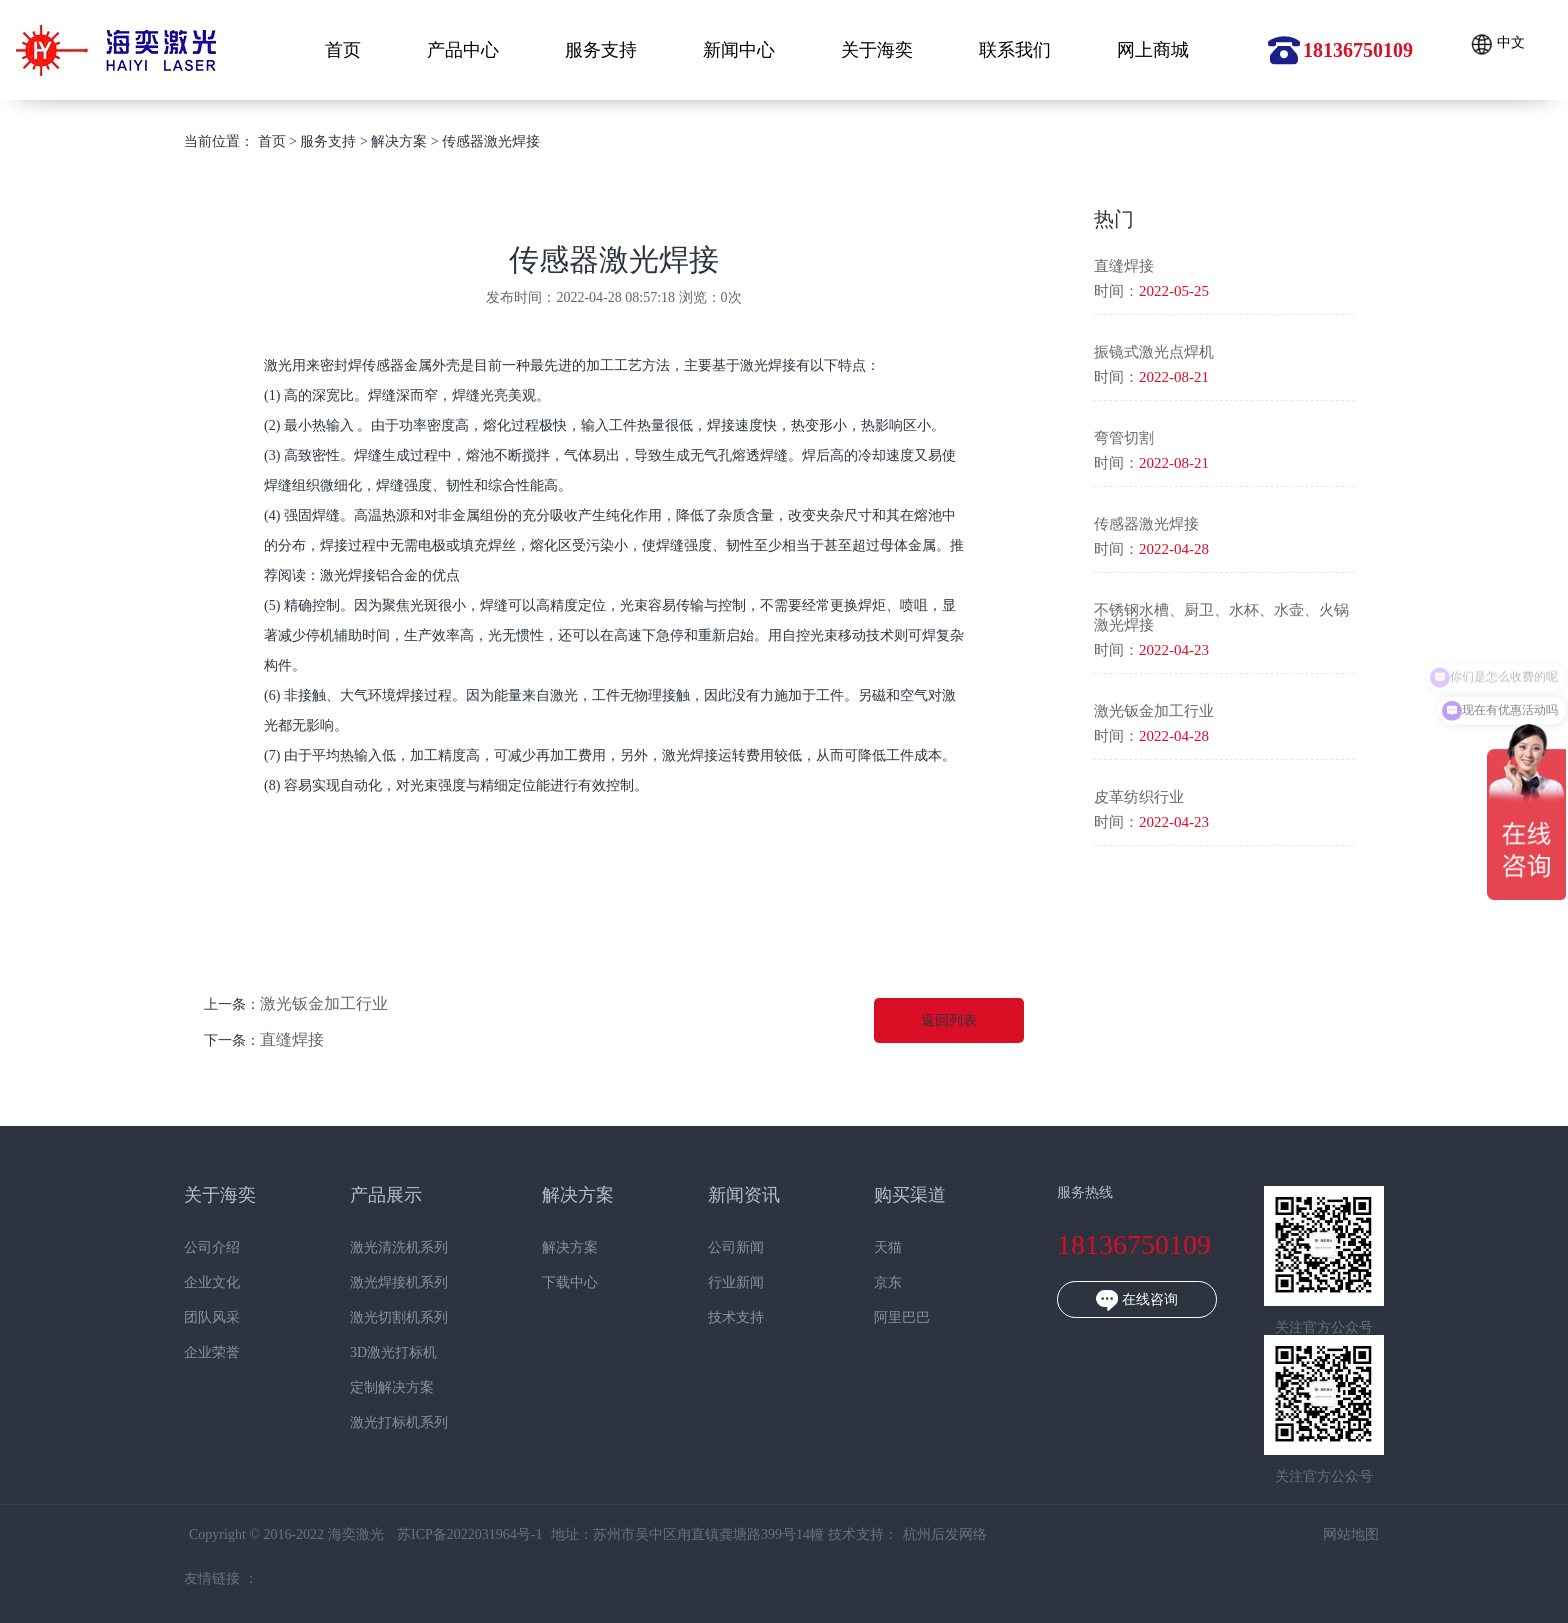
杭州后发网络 (918, 1534)
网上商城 (1153, 50)
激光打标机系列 (372, 1423)
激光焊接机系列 (372, 1283)
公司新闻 (709, 1248)
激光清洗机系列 (372, 1248)
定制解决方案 (365, 1388)
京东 (862, 1283)
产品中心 (463, 50)
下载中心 (543, 1283)
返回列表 (949, 1020)
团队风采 (185, 1318)
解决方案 (399, 141)
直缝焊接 (292, 1039)
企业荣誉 (185, 1353)
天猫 (862, 1248)
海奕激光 (116, 50)
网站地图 (1324, 1534)
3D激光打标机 (366, 1353)
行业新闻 (709, 1283)
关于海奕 (877, 50)
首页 (343, 50)
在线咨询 (1110, 1300)
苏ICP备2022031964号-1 (442, 1534)
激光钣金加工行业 (324, 1003)
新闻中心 (739, 50)
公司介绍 (185, 1248)
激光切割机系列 (372, 1318)
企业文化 (185, 1283)
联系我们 (1015, 50)
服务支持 (601, 50)
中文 (1497, 44)
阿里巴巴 (876, 1318)
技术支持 (709, 1318)
